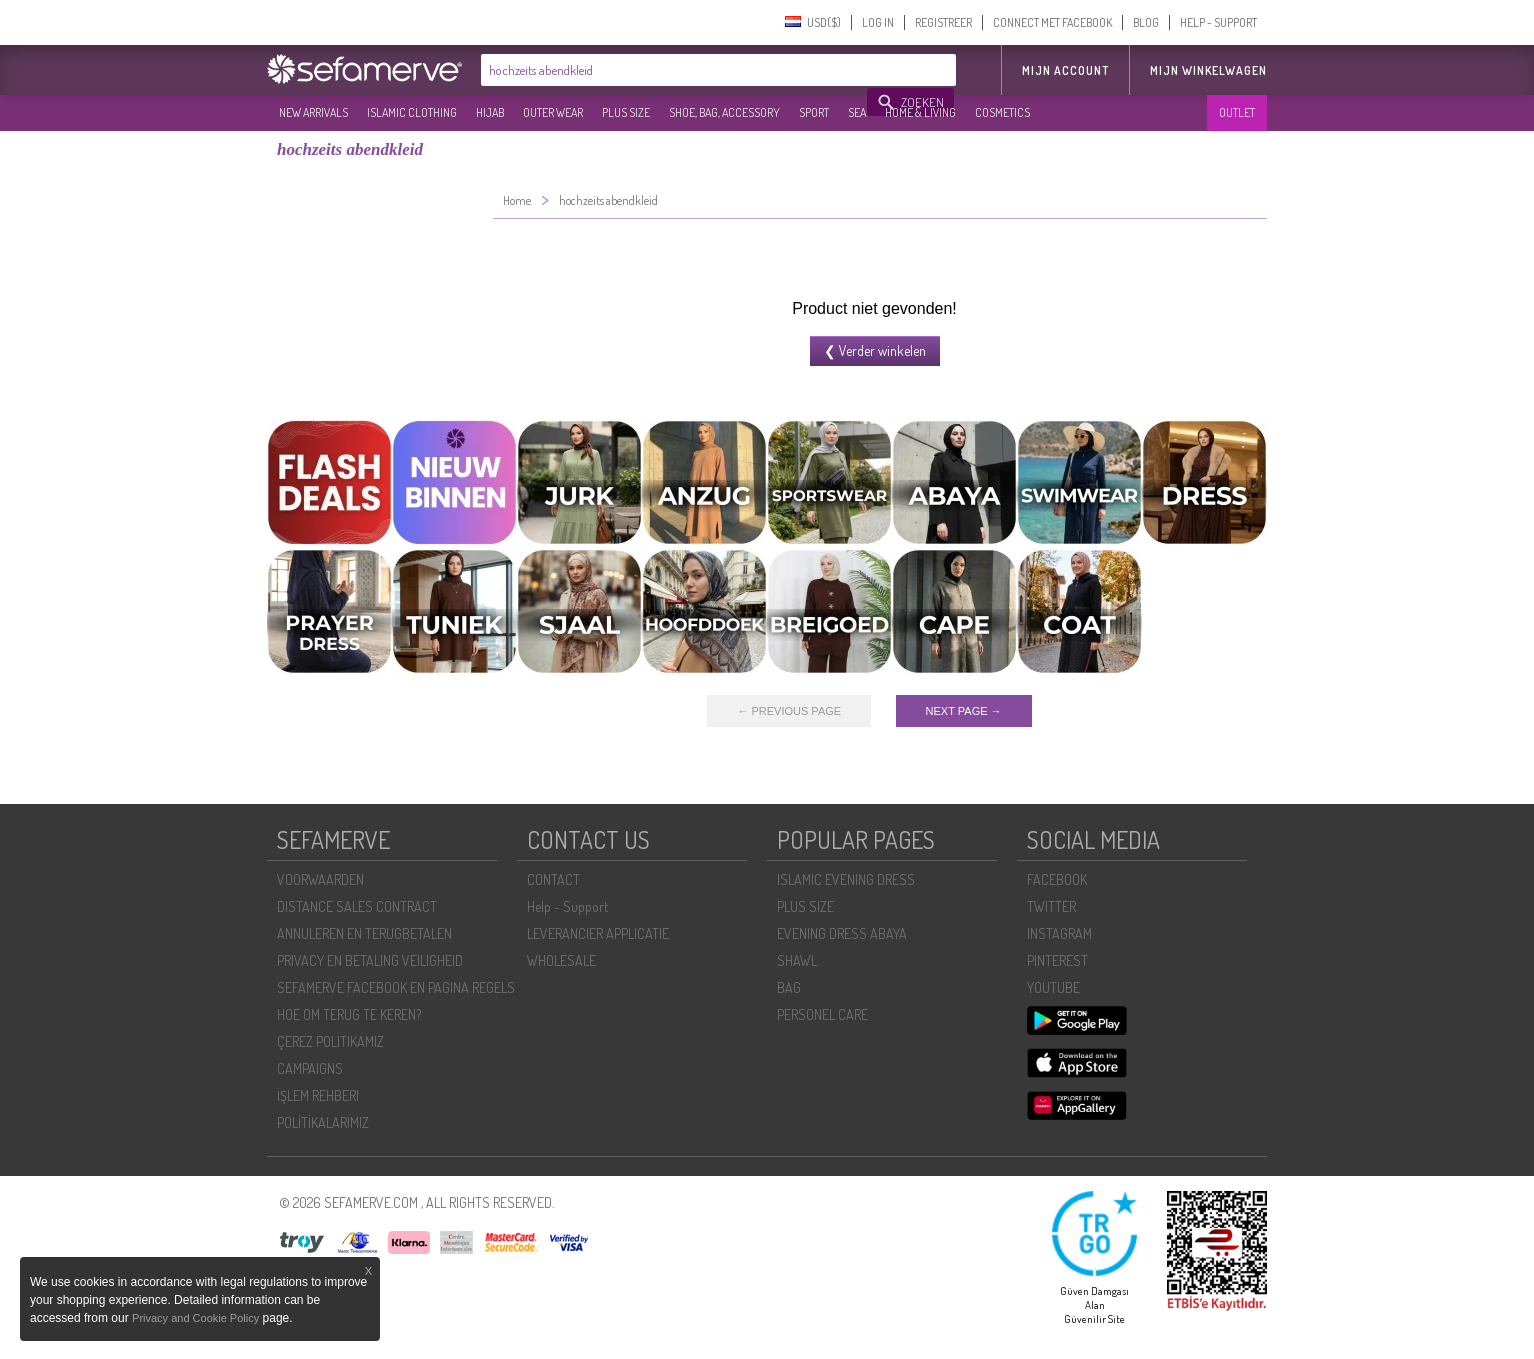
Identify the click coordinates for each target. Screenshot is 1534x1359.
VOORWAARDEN (320, 879)
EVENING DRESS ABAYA (842, 933)
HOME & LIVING (920, 112)
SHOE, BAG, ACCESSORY (724, 112)
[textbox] (675, 70)
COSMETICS (1002, 112)
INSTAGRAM (1059, 933)
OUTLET (1237, 112)
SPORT (814, 112)
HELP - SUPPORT (1218, 22)
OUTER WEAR (553, 112)
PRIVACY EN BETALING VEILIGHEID (370, 960)
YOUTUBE (1053, 987)
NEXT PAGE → (964, 711)
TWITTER (1051, 906)
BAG (789, 987)
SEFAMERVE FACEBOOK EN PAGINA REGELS (396, 987)
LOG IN (878, 22)
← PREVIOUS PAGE (789, 711)
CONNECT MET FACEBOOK (1052, 22)
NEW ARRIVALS (313, 112)
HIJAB (490, 112)
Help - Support (567, 906)
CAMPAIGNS (310, 1068)
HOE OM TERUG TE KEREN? (349, 1014)
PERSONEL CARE (822, 1014)
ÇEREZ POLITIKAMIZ (330, 1041)
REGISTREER (943, 22)
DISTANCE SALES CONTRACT (357, 906)
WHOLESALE (561, 960)
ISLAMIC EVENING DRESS (846, 879)
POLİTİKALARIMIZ (323, 1122)
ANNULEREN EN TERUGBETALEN (364, 933)
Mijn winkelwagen (1208, 70)
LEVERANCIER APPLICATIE (598, 933)
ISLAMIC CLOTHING (412, 112)
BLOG (1146, 22)
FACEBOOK (1057, 879)
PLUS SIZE (626, 112)
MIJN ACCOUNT (1065, 70)
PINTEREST (1057, 960)
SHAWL (797, 960)
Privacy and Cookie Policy (195, 1318)
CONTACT (553, 879)
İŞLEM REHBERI (318, 1095)
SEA (857, 112)
